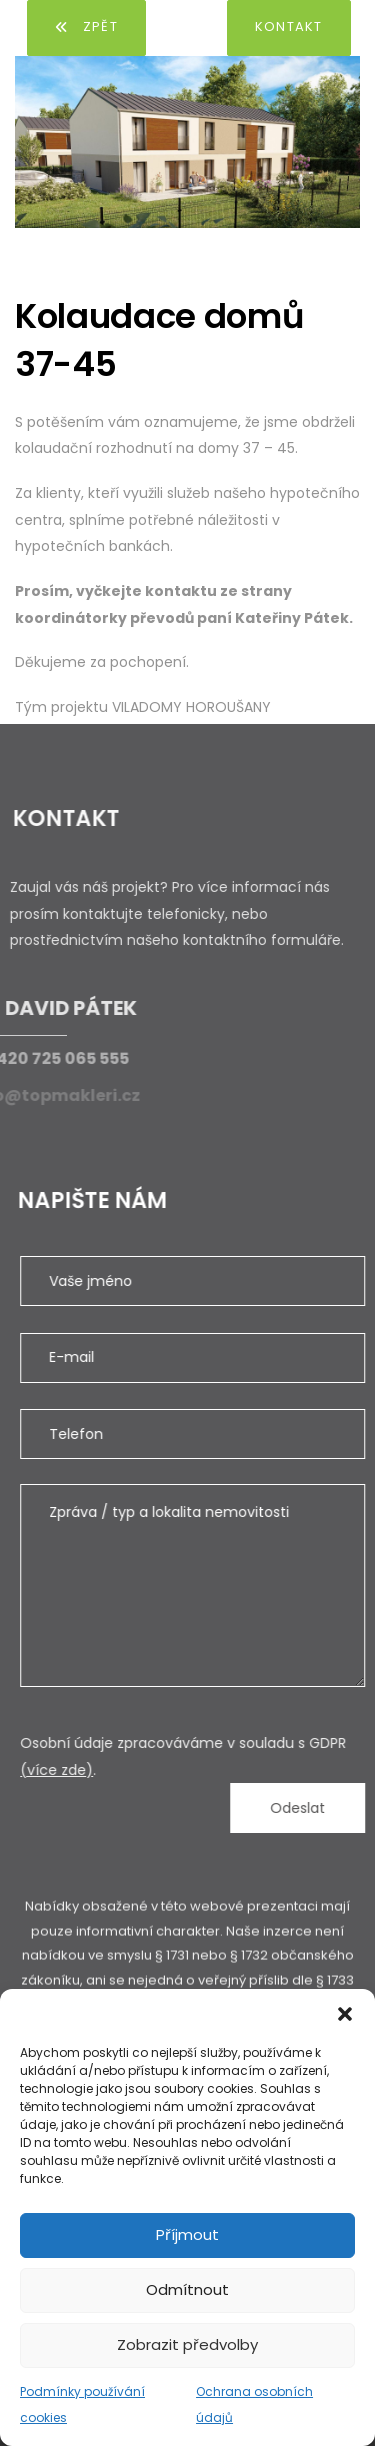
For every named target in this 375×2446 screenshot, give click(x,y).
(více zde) (72, 1770)
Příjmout (187, 2234)
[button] (345, 2014)
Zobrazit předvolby (187, 2344)
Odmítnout (187, 2289)
